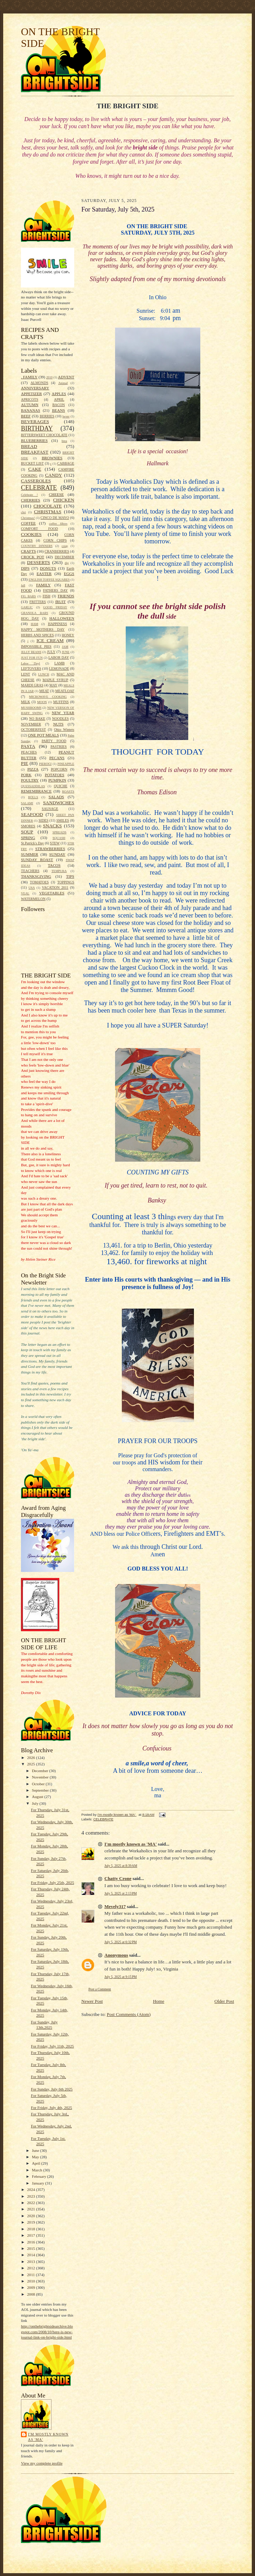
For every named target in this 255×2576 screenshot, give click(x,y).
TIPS (70, 876)
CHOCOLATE (47, 506)
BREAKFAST (34, 452)
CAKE (35, 469)
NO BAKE (37, 718)
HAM (34, 624)
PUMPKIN (57, 780)
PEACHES (29, 752)
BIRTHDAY (37, 428)
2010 (49, 377)
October (39, 1784)
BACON (58, 405)
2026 (31, 1757)
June (36, 2150)
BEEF (26, 416)
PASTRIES (58, 747)
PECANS (57, 758)
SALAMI (27, 803)
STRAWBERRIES (50, 848)
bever (66, 416)
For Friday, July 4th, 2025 (51, 2107)
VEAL (25, 893)
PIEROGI (45, 764)
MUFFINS (61, 702)
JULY (51, 652)
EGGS (69, 573)
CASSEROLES (36, 480)
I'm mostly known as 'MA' (48, 2437)
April (36, 2163)
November (41, 1777)
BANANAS (30, 410)
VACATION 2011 (55, 887)
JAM (65, 646)
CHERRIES (30, 500)
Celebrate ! (29, 495)
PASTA (28, 746)
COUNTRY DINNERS (37, 546)
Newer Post (92, 2001)
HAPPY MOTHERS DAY (43, 629)
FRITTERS (37, 602)
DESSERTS (38, 562)
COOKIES (31, 534)
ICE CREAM (50, 640)
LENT (25, 674)
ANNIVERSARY (35, 388)
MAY (53, 685)
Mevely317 (115, 1906)
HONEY (68, 635)
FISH (46, 596)
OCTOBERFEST (33, 729)
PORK (26, 775)
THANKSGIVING (36, 876)
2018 (31, 2229)
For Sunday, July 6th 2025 (52, 2089)
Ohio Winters (64, 729)
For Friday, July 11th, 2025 (52, 2046)
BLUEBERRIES (34, 440)
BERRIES (47, 416)
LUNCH (43, 674)
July (35, 1803)
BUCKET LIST (32, 463)
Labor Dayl (30, 663)
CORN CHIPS (55, 540)
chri (23, 512)
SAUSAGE (50, 809)
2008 (31, 2294)
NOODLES (60, 718)
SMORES (28, 826)
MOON (42, 702)
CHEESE (56, 494)
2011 (31, 2275)
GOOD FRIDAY (55, 607)
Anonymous (116, 1955)
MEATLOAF (64, 691)
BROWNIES (52, 458)
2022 (31, 2202)
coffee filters (58, 523)
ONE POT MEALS (43, 735)
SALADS (56, 797)
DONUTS (48, 568)
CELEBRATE (39, 487)
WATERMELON (33, 899)
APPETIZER (31, 393)
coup (65, 546)
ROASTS (68, 791)
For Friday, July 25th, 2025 (52, 1882)
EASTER (44, 573)
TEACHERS (30, 871)
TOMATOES (39, 882)
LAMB (59, 663)
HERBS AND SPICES (37, 635)
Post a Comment (99, 1989)
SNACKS (52, 825)
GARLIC (27, 607)
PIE (24, 763)
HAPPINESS (57, 624)
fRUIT (60, 601)
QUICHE (60, 786)
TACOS (54, 865)
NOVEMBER (31, 724)
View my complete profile (42, 2463)
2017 (31, 2235)
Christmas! (28, 518)
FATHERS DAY (55, 590)
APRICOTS (29, 399)
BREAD (29, 446)
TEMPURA (59, 871)
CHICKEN (63, 500)
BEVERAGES (35, 421)
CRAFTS (28, 551)
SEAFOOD (32, 814)
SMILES (62, 820)
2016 (31, 2242)
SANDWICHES (58, 802)
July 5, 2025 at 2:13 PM (120, 1893)
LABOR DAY (58, 657)
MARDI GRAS (32, 685)
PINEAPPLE (66, 764)
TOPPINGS (65, 882)
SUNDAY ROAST (37, 859)
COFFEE (28, 523)
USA (31, 887)
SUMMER (29, 854)
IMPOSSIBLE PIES (36, 646)
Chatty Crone (117, 1878)
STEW (55, 843)
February (39, 2176)
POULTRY (30, 780)
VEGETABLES (51, 893)
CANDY (53, 475)
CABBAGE (65, 463)
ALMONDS (39, 383)
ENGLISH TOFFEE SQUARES (49, 579)
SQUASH (59, 838)
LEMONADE (59, 668)
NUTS (58, 724)
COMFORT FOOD (39, 529)
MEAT (44, 691)
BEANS (58, 410)
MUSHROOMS (31, 707)
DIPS (25, 568)
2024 (31, 2189)
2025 (31, 1764)
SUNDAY (57, 854)
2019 (31, 2222)
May (36, 2157)
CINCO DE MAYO (54, 518)
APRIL (59, 399)
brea (64, 441)
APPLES (59, 393)
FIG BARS (28, 596)
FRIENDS (66, 596)
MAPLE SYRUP (55, 680)
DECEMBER (64, 557)
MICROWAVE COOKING (48, 696)
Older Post (224, 2001)
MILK (25, 702)
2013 (31, 2261)
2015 (31, 2248)
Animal (63, 383)
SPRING (28, 837)
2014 (31, 2255)
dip (67, 563)
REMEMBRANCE (36, 791)
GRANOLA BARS (34, 613)
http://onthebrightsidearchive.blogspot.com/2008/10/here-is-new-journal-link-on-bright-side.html (47, 2331)
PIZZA (33, 769)
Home (158, 2001)
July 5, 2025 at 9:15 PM (120, 1977)
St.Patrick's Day (32, 843)
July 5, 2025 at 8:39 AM (120, 1866)
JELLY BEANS (31, 652)
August (38, 1796)
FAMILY (43, 585)
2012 (31, 2268)
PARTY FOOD (54, 741)
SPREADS (59, 832)
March (37, 2170)
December (40, 1771)
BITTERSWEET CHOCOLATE (44, 435)
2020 (31, 2216)
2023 (31, 2196)
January (38, 2183)
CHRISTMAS (47, 511)
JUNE (66, 652)
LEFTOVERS (31, 668)
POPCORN (59, 769)
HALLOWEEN (61, 618)
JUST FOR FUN (32, 657)
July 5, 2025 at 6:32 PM (120, 1942)
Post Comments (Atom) (129, 2014)
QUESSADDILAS (33, 786)
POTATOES (54, 775)
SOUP (27, 831)
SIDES (44, 820)
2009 (31, 2287)
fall (23, 585)
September (41, 1790)
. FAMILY (29, 377)
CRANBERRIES (57, 551)
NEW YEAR (63, 713)
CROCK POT (32, 557)
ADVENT (66, 377)
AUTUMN (29, 404)
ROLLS (33, 797)
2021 (31, 2209)
